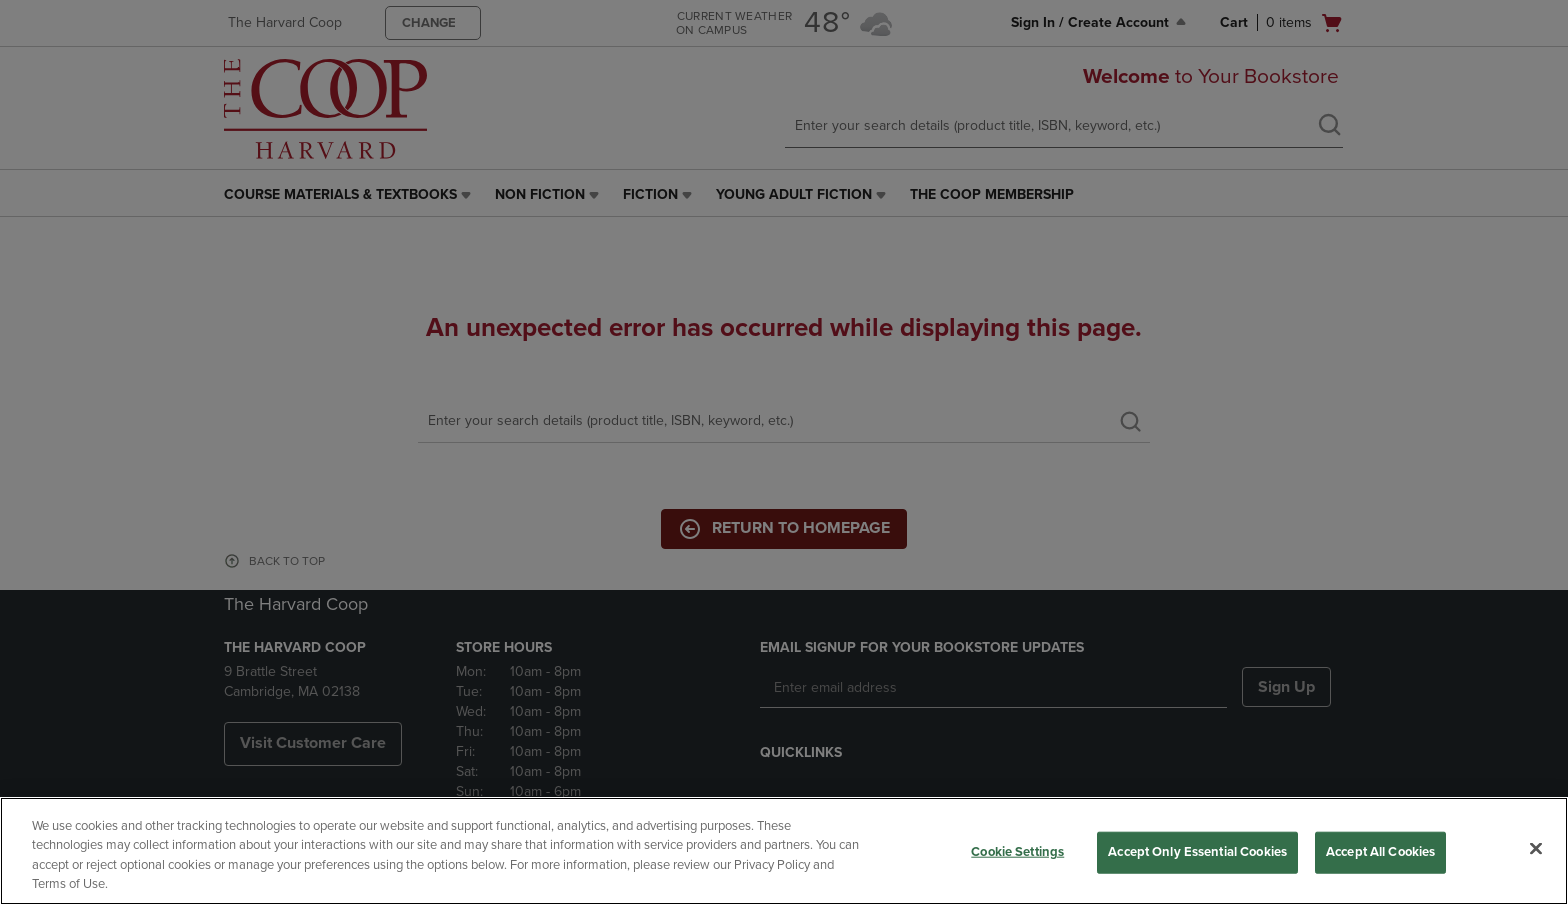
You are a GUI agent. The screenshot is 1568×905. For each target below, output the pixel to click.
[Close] (1536, 848)
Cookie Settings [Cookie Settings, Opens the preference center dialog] (1017, 852)
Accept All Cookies (1380, 852)
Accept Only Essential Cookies (1197, 852)
